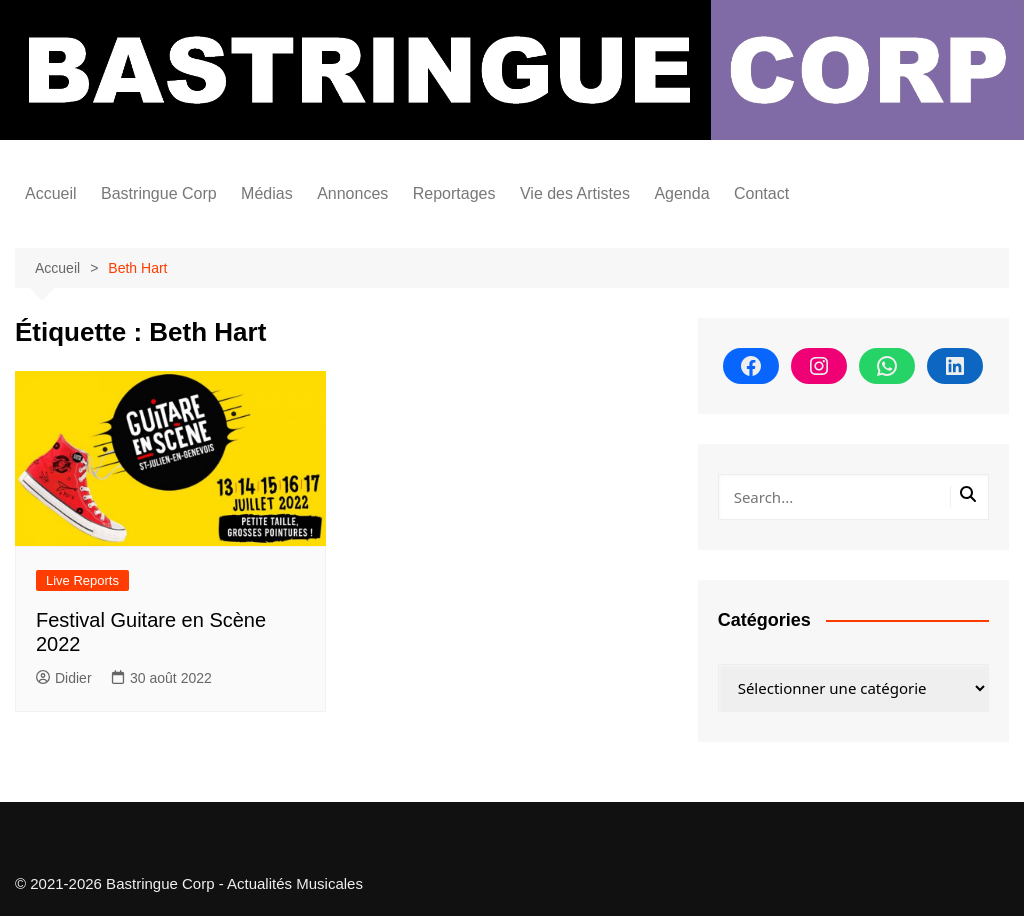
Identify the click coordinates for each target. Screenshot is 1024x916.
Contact (761, 193)
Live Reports (82, 580)
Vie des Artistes (575, 193)
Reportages (454, 193)
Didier (64, 678)
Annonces (352, 193)
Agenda (681, 193)
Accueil (51, 193)
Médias (267, 193)
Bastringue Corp (159, 193)
